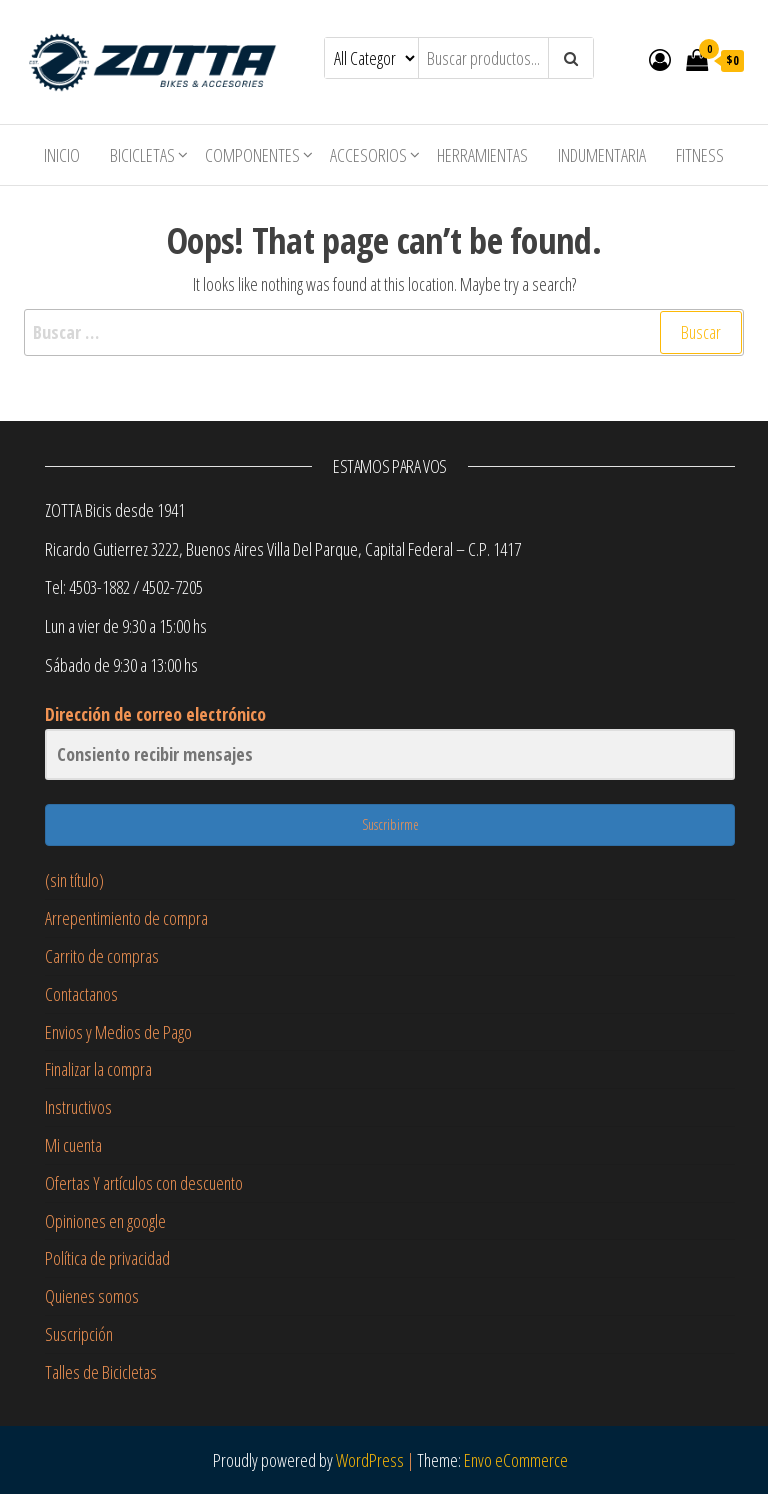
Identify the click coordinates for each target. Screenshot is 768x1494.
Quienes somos (92, 1296)
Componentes (252, 155)
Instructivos (78, 1107)
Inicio (62, 155)
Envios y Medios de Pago (118, 1032)
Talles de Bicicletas (101, 1372)
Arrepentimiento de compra (126, 918)
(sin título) (74, 880)
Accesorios (368, 155)
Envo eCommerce (516, 1460)
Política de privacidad (107, 1258)
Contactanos (81, 994)
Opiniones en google (105, 1221)
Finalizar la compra (98, 1069)
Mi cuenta (73, 1145)
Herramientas (482, 155)
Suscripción (79, 1334)
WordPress (370, 1460)
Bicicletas (142, 155)
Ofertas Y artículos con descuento (144, 1183)
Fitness (700, 155)
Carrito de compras (102, 956)
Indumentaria (602, 155)
